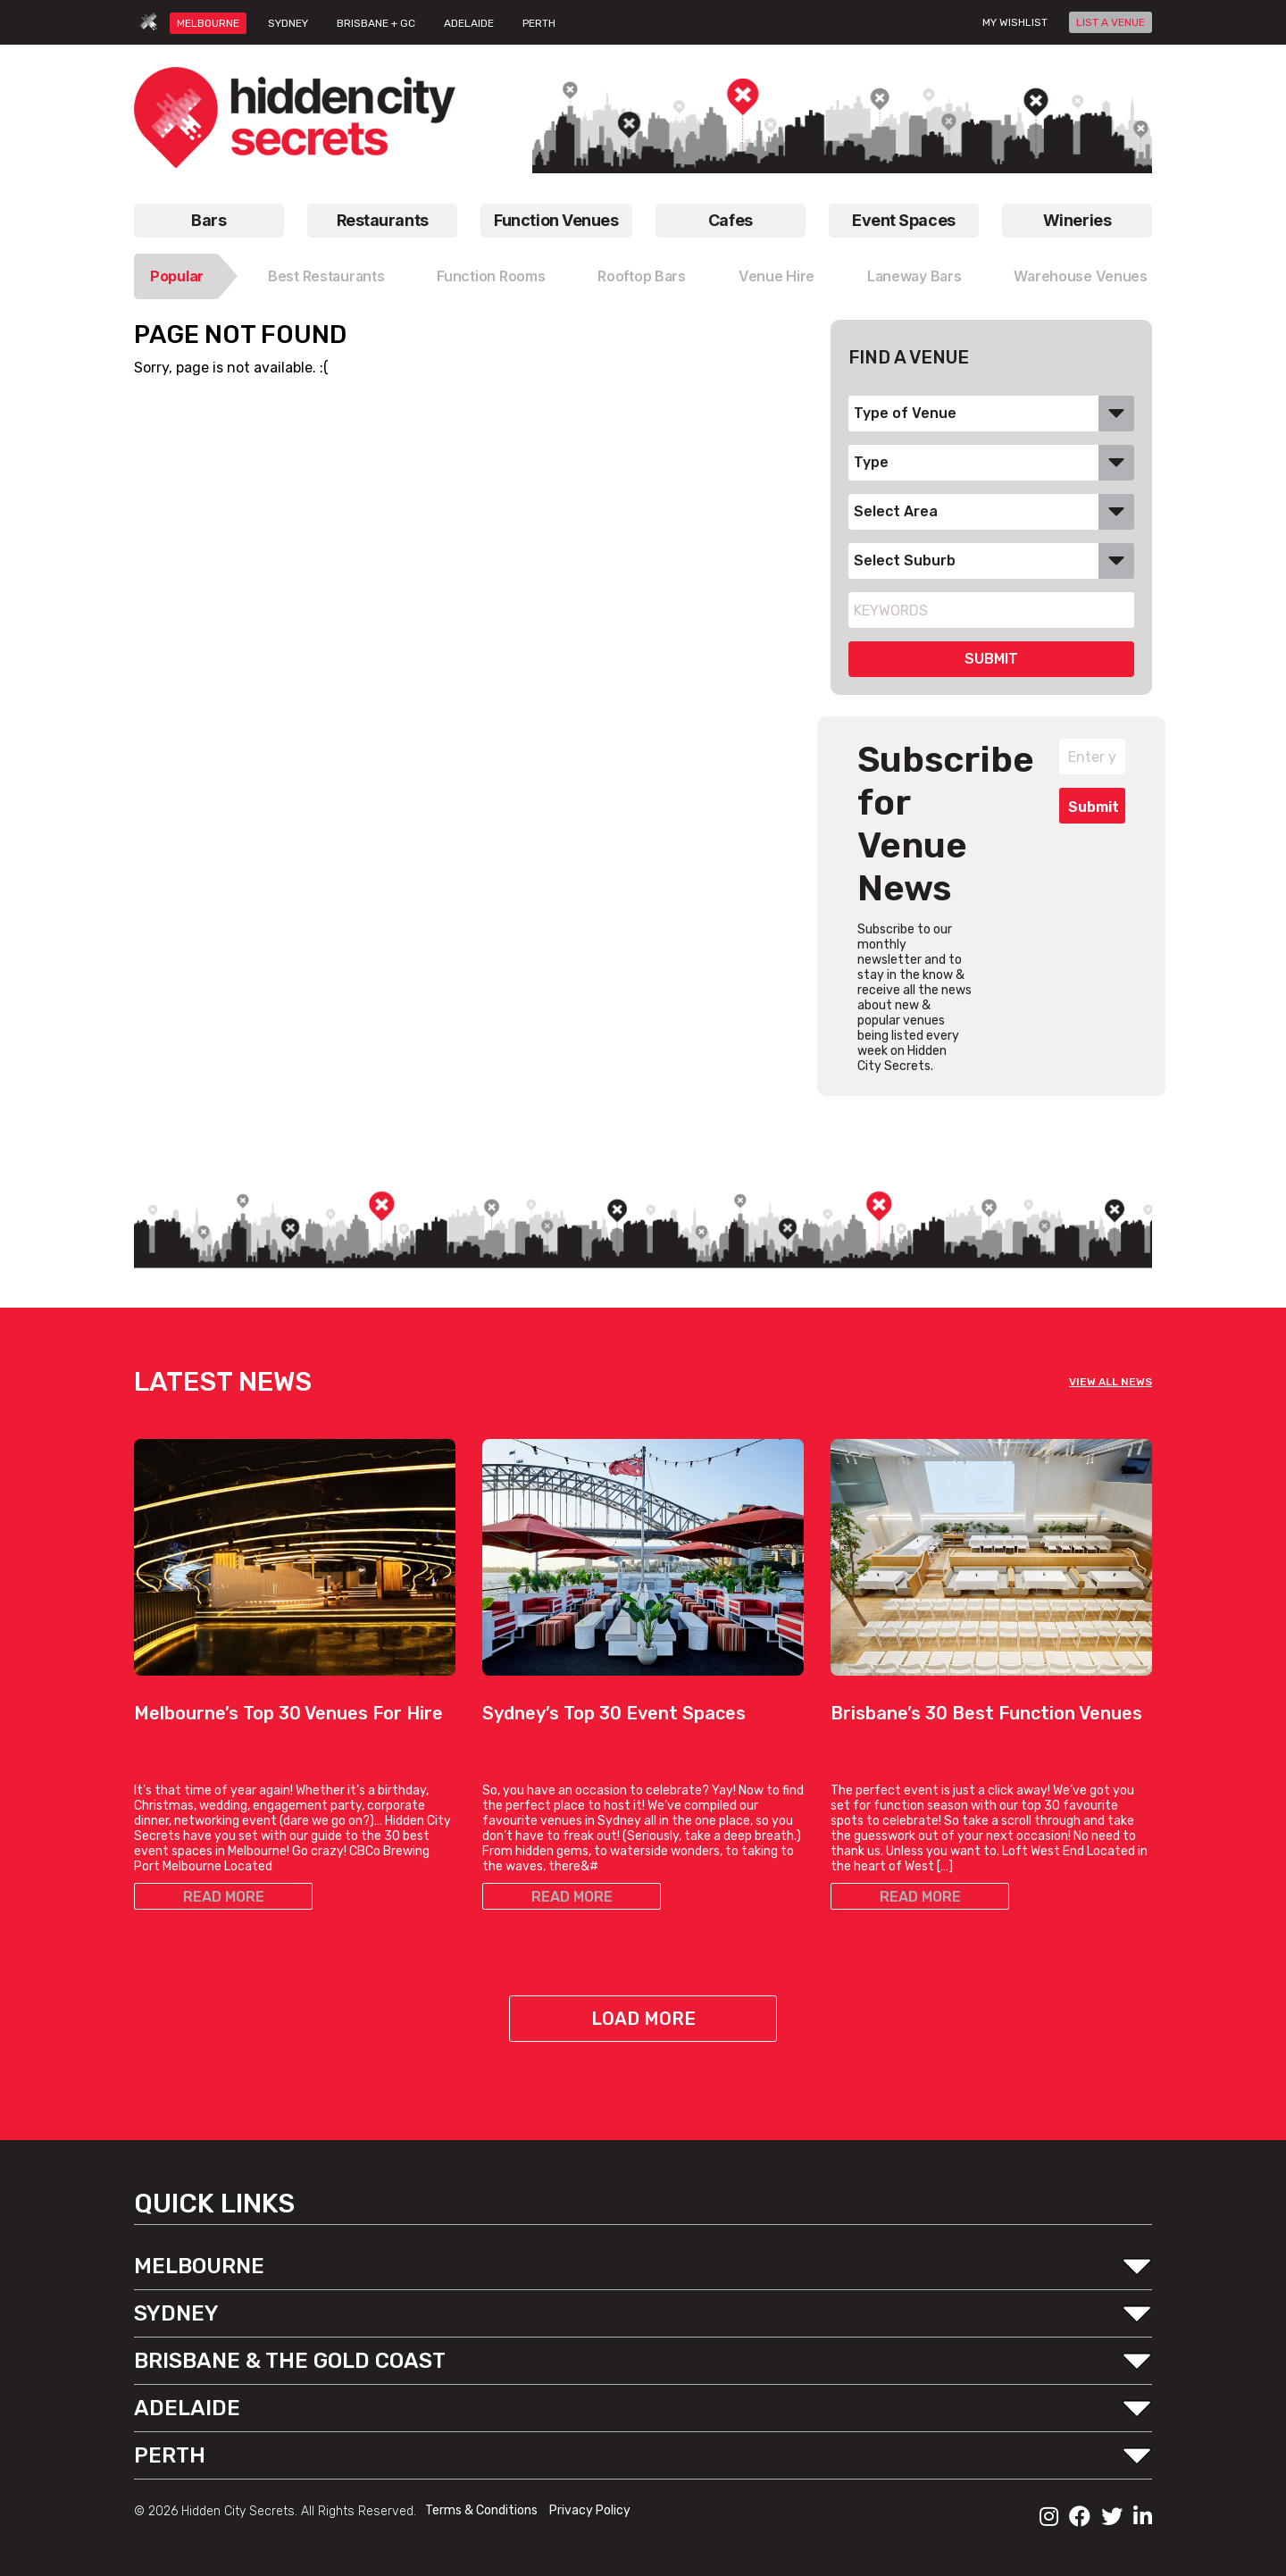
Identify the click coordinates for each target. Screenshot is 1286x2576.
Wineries (1077, 220)
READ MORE (223, 1896)
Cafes (730, 220)
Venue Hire (776, 276)
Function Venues (556, 220)
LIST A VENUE (1110, 22)
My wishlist (1015, 22)
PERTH (538, 23)
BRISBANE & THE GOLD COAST (290, 2360)
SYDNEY (288, 23)
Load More (643, 2018)
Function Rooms (491, 276)
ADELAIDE (469, 23)
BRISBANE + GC (376, 23)
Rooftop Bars (641, 276)
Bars (208, 220)
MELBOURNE (208, 23)
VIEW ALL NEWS (1110, 1382)
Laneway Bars (914, 276)
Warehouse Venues (1081, 276)
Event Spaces (904, 220)
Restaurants (383, 220)
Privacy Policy (589, 2510)
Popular (177, 276)
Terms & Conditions (482, 2510)
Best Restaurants (326, 276)
